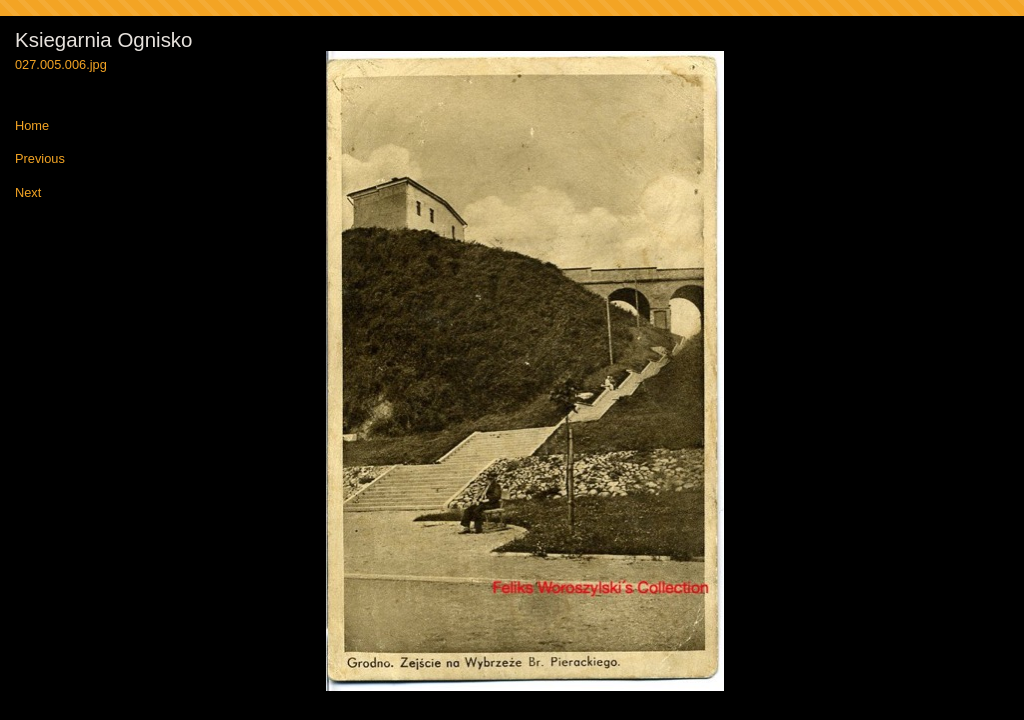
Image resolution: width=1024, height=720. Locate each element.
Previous (40, 159)
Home (32, 126)
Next (28, 193)
